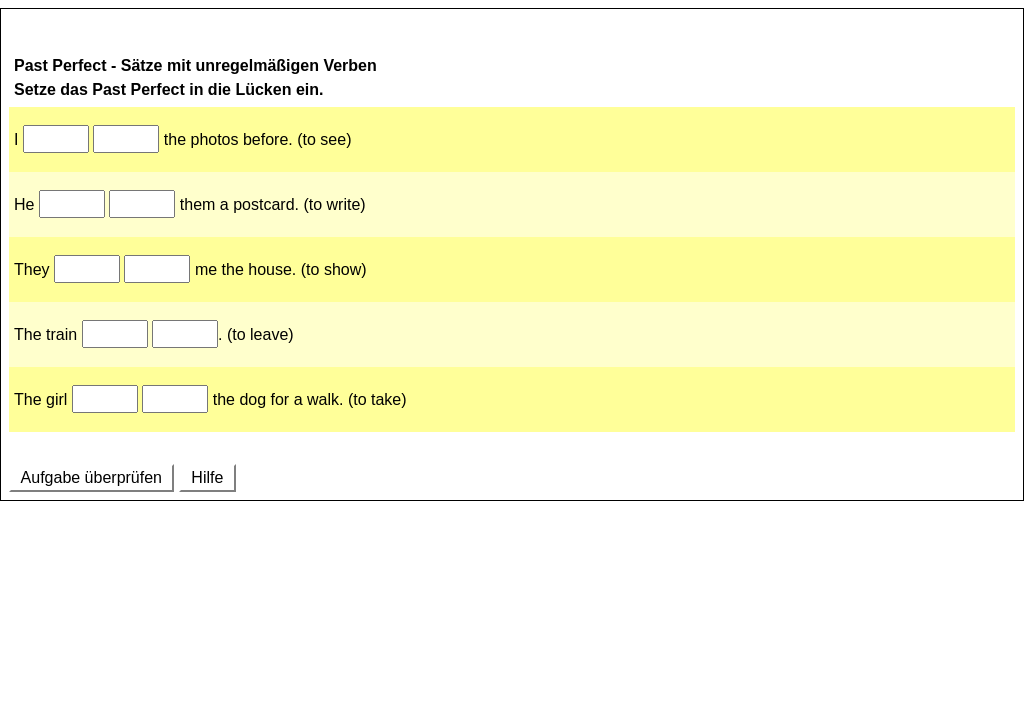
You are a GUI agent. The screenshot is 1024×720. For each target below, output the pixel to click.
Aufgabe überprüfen (91, 477)
